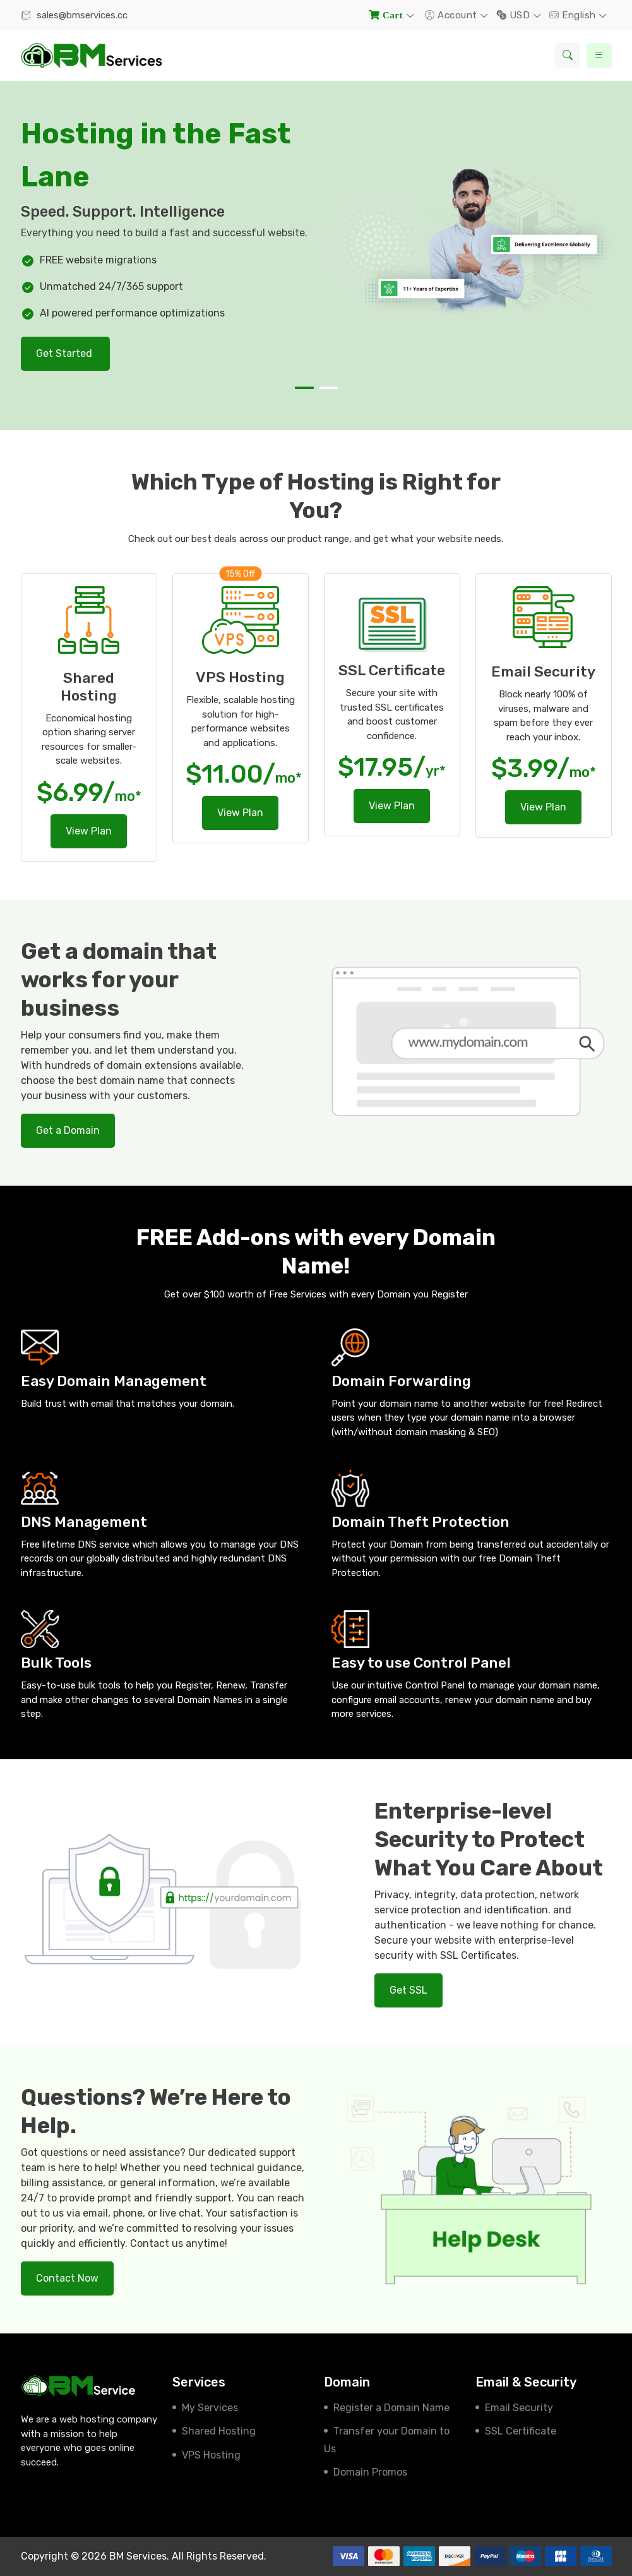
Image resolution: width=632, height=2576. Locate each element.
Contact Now (67, 2278)
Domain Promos (370, 2472)
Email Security (519, 2408)
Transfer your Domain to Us (387, 2439)
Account (452, 15)
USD (515, 15)
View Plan (89, 831)
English (574, 15)
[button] (304, 388)
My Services (210, 2408)
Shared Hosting (219, 2431)
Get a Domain (68, 1130)
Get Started (65, 353)
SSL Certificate (520, 2431)
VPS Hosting (211, 2455)
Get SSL (408, 1990)
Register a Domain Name (391, 2408)
